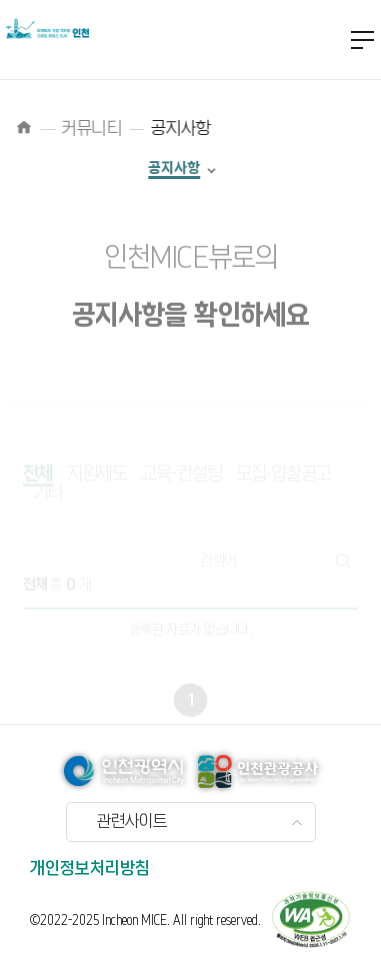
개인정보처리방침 (90, 869)
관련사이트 (132, 822)
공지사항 (162, 168)
